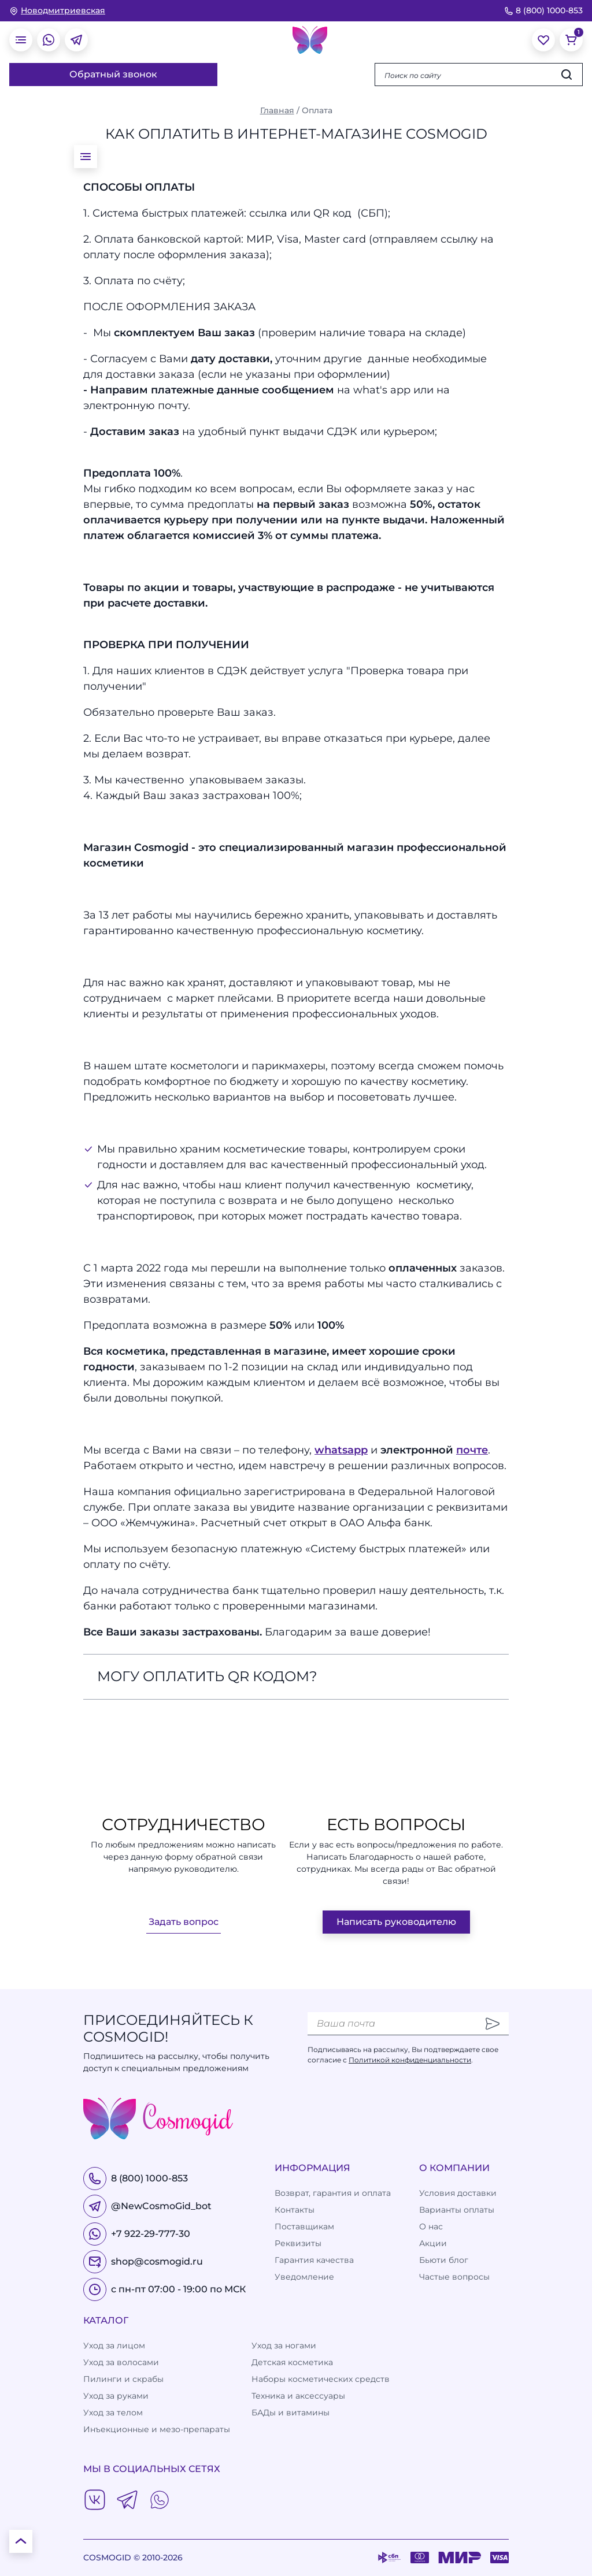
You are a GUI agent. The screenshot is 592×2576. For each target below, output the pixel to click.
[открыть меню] (20, 39)
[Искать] (567, 74)
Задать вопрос (184, 1921)
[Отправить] (493, 2024)
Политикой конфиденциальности (410, 2059)
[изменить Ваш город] (57, 10)
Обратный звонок (113, 74)
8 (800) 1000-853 (543, 10)
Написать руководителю (396, 1921)
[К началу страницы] (20, 2541)
